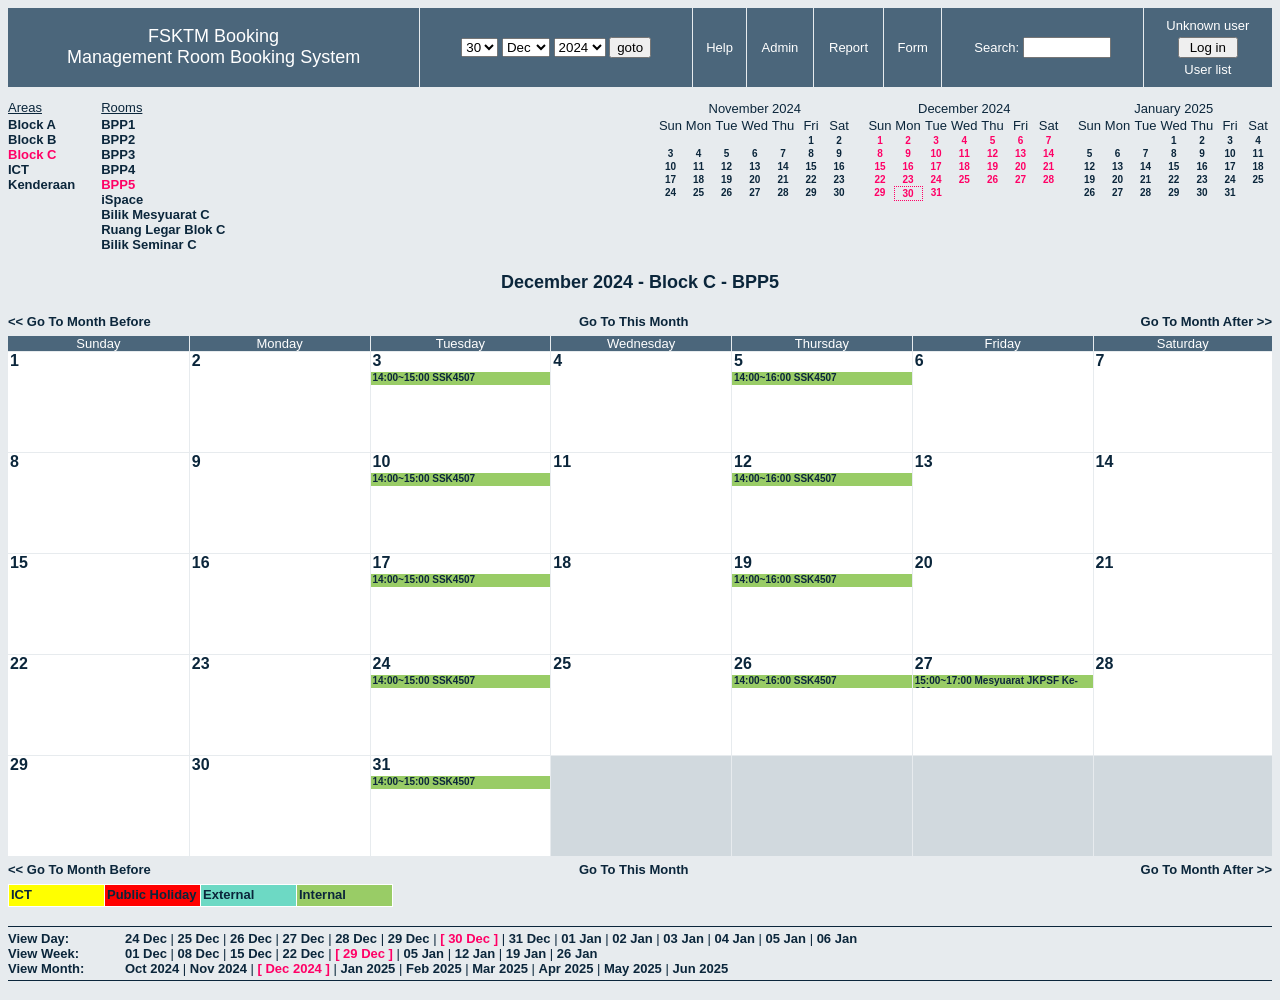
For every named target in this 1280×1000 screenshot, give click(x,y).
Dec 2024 (293, 968)
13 (754, 166)
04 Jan (734, 938)
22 (810, 179)
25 (698, 192)
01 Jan (581, 938)
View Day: (38, 938)
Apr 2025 (566, 968)
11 (698, 166)
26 (726, 192)
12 (726, 166)
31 (936, 192)
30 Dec (469, 938)
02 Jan (632, 938)
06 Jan (837, 938)
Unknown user (1207, 25)
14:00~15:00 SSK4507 (424, 377)
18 (698, 179)
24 (670, 192)
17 (670, 179)
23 (838, 179)
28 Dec (356, 938)
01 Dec (146, 953)
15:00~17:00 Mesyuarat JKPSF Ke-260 (996, 681)
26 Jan (577, 953)
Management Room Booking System (213, 57)
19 (726, 179)
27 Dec (304, 938)
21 (782, 179)
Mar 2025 (500, 968)
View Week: (43, 953)
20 (754, 179)
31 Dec (530, 938)
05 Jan (786, 938)
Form (913, 47)
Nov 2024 (218, 968)
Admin (779, 47)
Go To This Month (634, 321)
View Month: (46, 968)
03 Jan (683, 938)
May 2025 (633, 968)
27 (754, 192)
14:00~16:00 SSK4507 (785, 377)
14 (782, 166)
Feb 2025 (434, 968)
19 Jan (526, 953)
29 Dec (409, 938)
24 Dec (146, 938)
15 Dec (251, 953)
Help (719, 47)
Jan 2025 (367, 968)
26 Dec (251, 938)
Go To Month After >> (1206, 321)
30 (838, 192)
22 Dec (304, 953)
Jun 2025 (700, 968)
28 (782, 192)
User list (1207, 69)
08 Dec (199, 953)
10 (670, 166)
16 (838, 166)
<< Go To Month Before (79, 321)
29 (810, 192)
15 (810, 166)
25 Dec (199, 938)
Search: (996, 47)
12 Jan (475, 953)
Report (848, 47)
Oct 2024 (152, 968)
